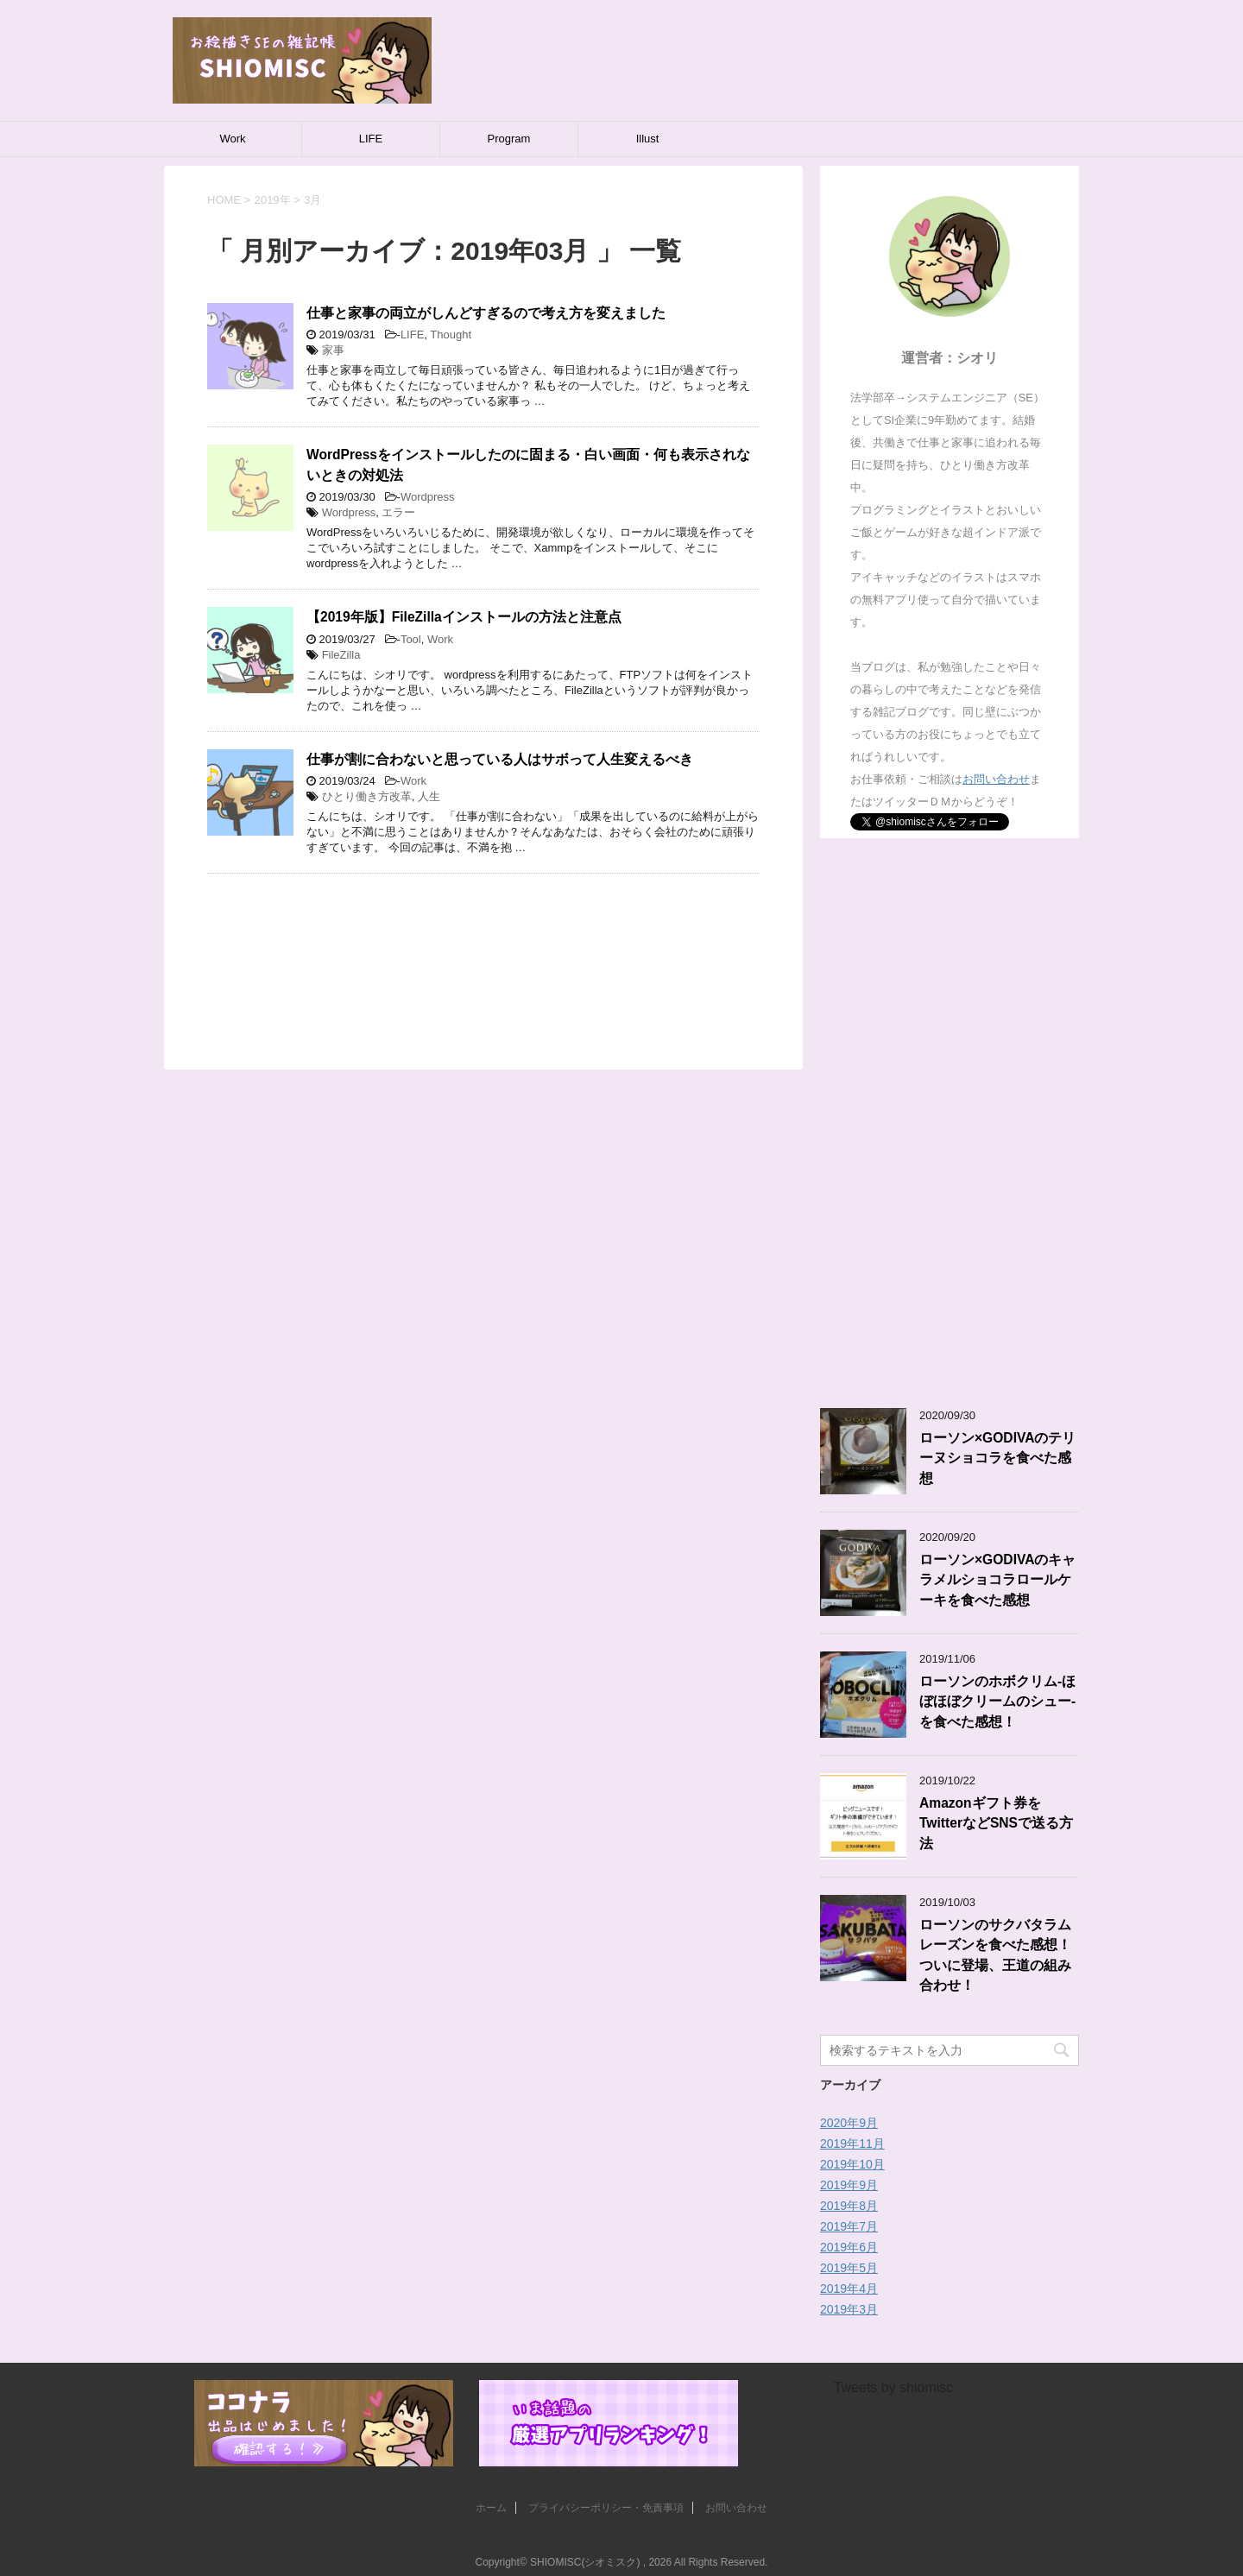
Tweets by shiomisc (894, 2387)
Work (232, 138)
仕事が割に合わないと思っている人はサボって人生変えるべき (499, 759)
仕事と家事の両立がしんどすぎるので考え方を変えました (486, 313)
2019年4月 (849, 2288)
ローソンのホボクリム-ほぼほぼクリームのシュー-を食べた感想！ (997, 1701)
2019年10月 (852, 2164)
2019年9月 (849, 2185)
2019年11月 (852, 2143)
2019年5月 (849, 2268)
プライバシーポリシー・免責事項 (606, 2508)
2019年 (273, 199)
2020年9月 (849, 2123)
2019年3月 (849, 2309)
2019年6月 (849, 2247)
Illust (647, 138)
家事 (333, 350)
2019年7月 (849, 2226)
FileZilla (341, 654)
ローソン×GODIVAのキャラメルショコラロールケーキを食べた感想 (997, 1579)
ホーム (491, 2508)
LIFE (370, 138)
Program (509, 138)
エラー (398, 512)
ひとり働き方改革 (367, 796)
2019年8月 (849, 2206)
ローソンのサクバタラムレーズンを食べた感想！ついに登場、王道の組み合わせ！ (995, 1954)
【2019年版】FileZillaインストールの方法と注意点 (464, 616)
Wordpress (428, 496)
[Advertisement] (483, 950)
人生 (429, 796)
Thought (450, 334)
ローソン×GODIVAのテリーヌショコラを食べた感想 (997, 1458)
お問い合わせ (996, 779)
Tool (411, 639)
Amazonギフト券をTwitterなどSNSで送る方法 (996, 1823)
